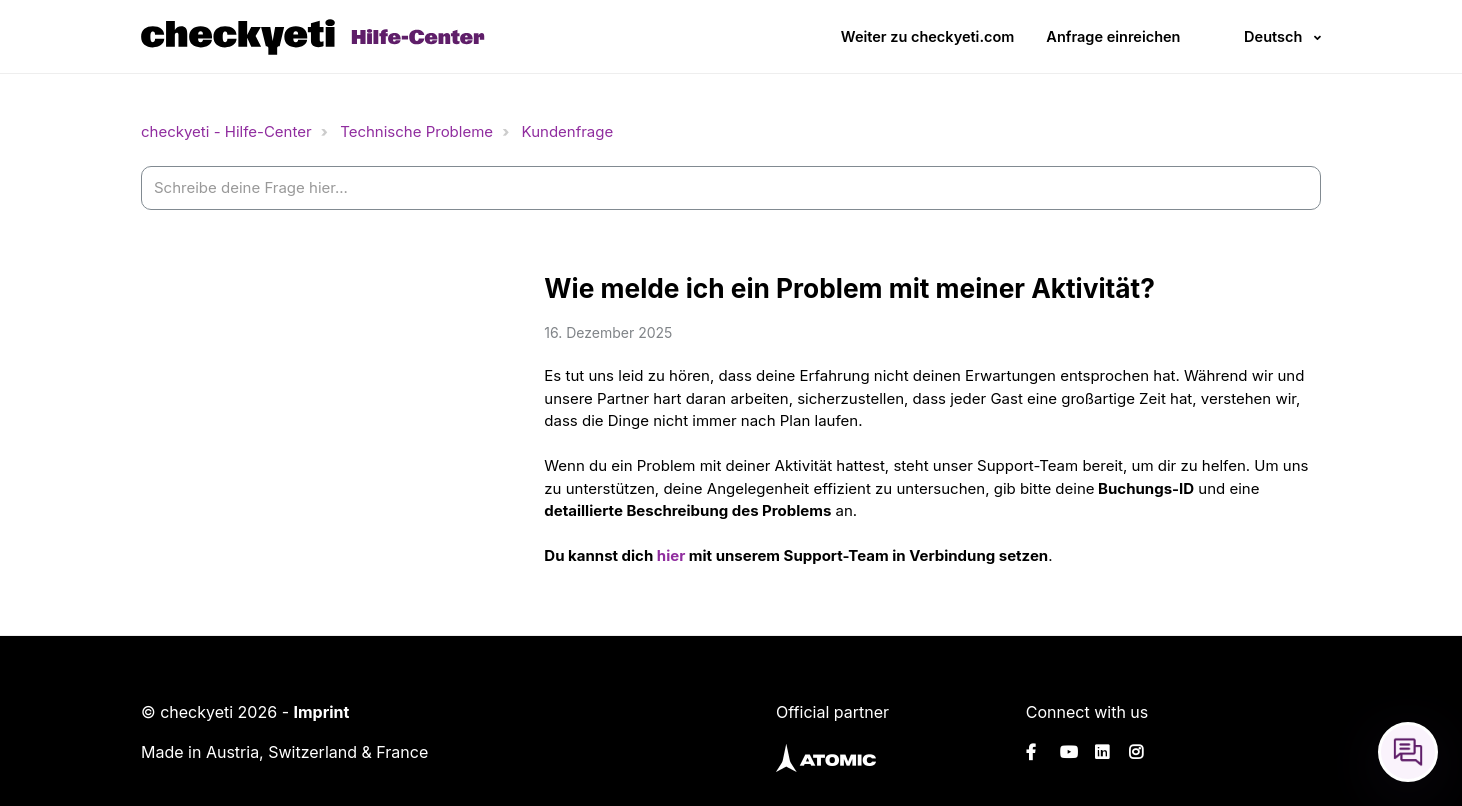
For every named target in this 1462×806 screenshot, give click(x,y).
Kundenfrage (568, 131)
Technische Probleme (416, 131)
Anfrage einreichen (1113, 36)
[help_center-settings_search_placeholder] (731, 188)
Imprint (321, 712)
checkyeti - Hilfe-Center (226, 131)
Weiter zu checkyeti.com (928, 36)
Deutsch (1273, 36)
